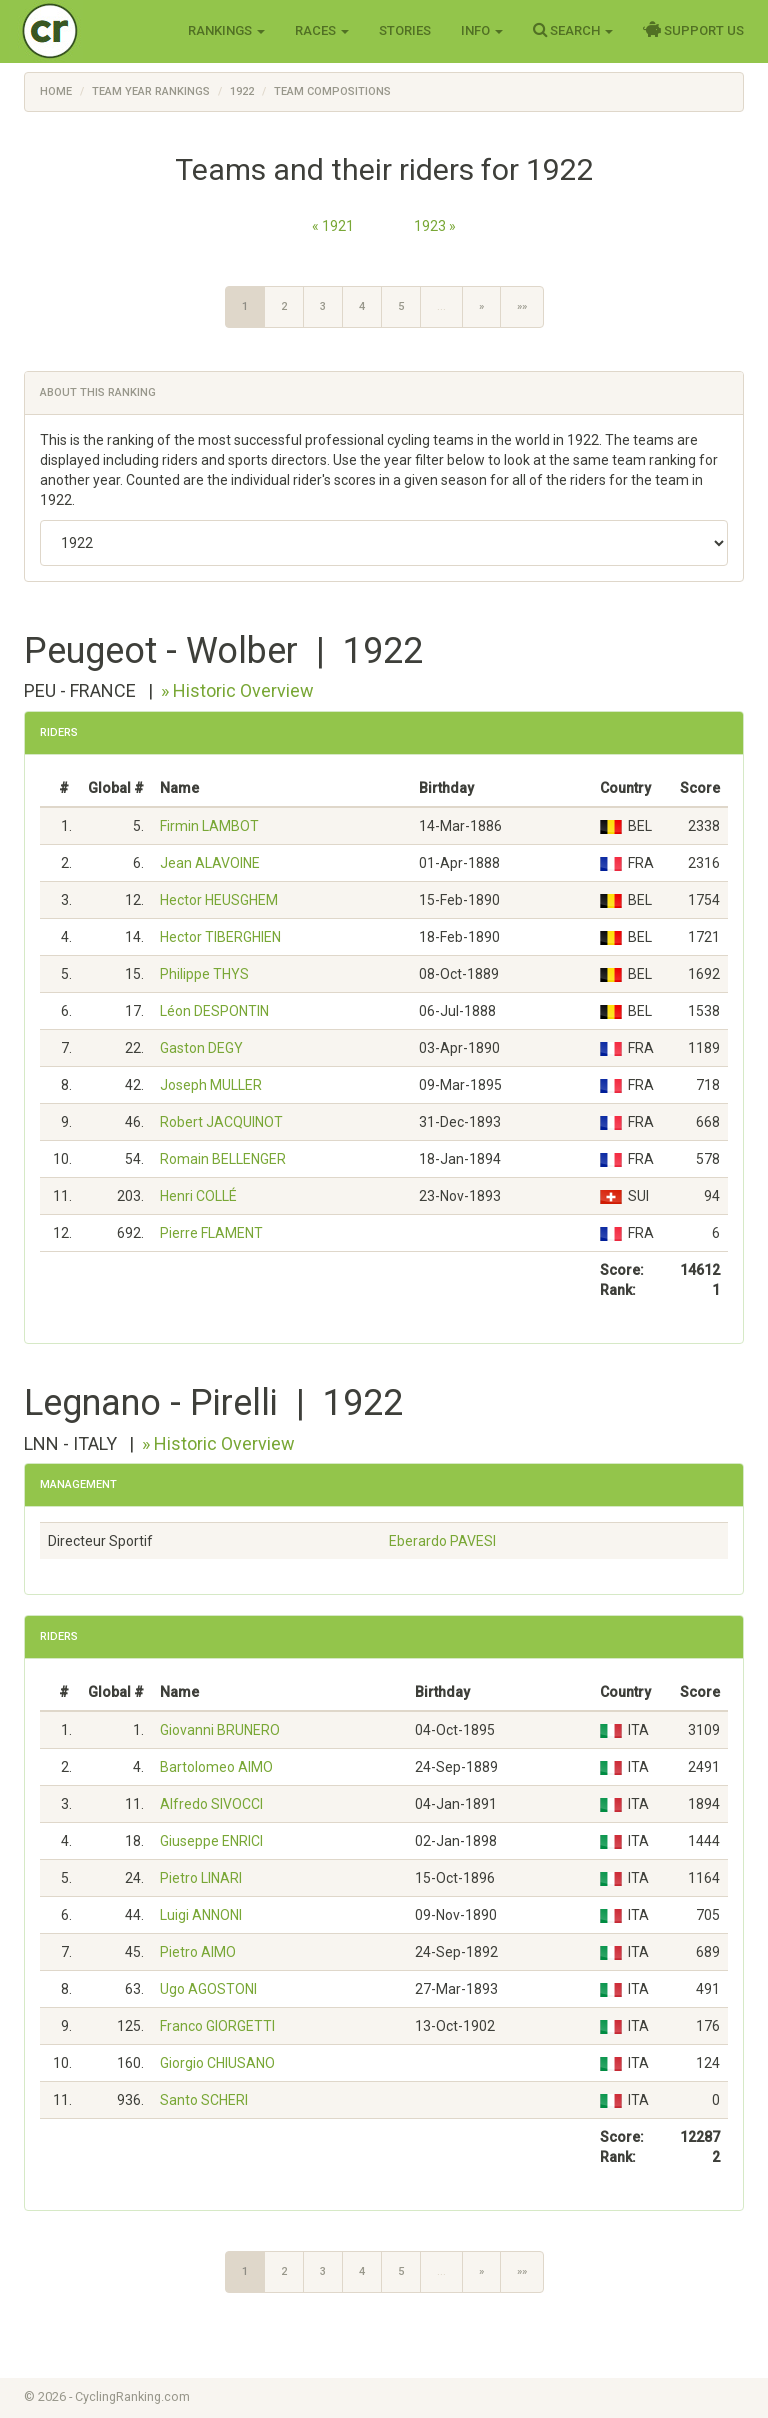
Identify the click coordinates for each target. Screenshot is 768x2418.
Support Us (693, 30)
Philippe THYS (204, 974)
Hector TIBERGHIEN (220, 937)
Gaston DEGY (201, 1048)
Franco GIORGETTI (217, 2026)
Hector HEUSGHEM (219, 900)
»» (522, 306)
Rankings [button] (226, 30)
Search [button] (573, 30)
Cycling (91, 29)
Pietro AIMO (198, 1952)
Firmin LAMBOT (209, 826)
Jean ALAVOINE (210, 863)
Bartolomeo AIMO (216, 1767)
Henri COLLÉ (198, 1196)
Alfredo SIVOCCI (211, 1804)
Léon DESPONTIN (214, 1011)
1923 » (435, 226)
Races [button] (322, 30)
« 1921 (333, 226)
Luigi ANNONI (201, 1915)
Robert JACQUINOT (221, 1122)
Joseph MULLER (211, 1085)
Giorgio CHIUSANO (217, 2063)
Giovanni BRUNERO (220, 1730)
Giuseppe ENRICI (211, 1841)
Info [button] (482, 30)
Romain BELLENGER (223, 1159)
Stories (405, 30)
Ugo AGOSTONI (208, 1989)
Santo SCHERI (204, 2100)
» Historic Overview (237, 690)
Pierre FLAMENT (211, 1233)
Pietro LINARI (201, 1878)
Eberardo (442, 1541)
